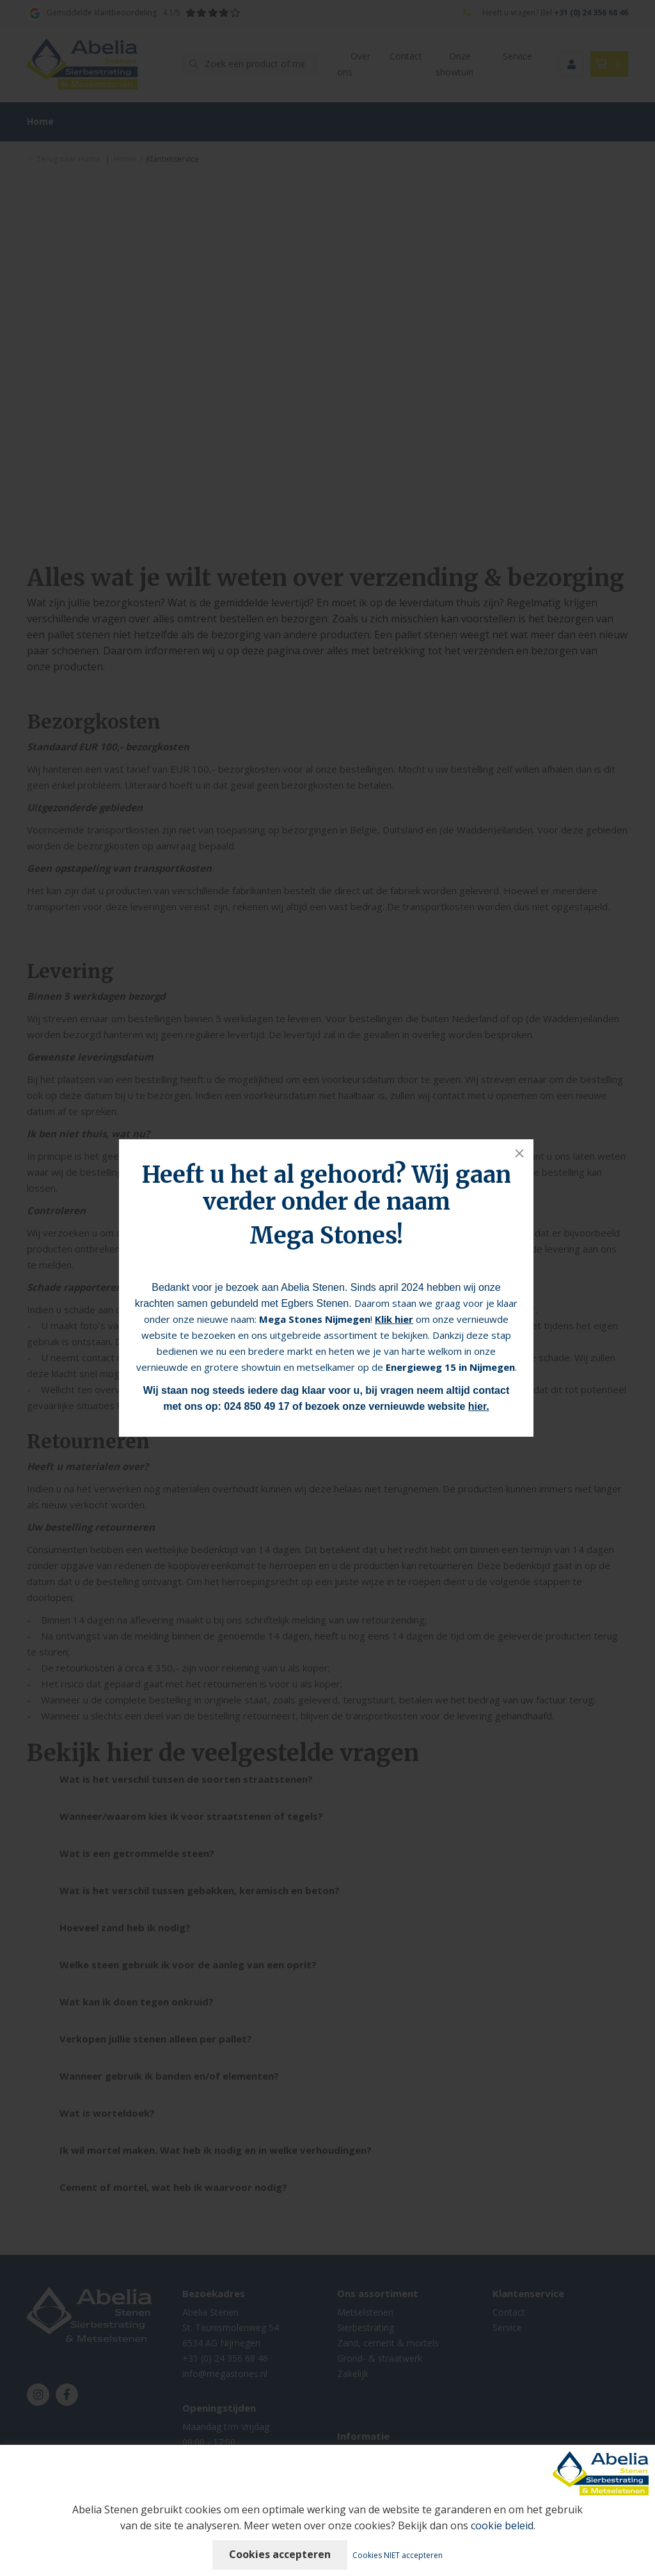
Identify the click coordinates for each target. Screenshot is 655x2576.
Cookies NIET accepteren (397, 2555)
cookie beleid (502, 2525)
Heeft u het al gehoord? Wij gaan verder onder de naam (326, 1188)
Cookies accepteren (280, 2554)
